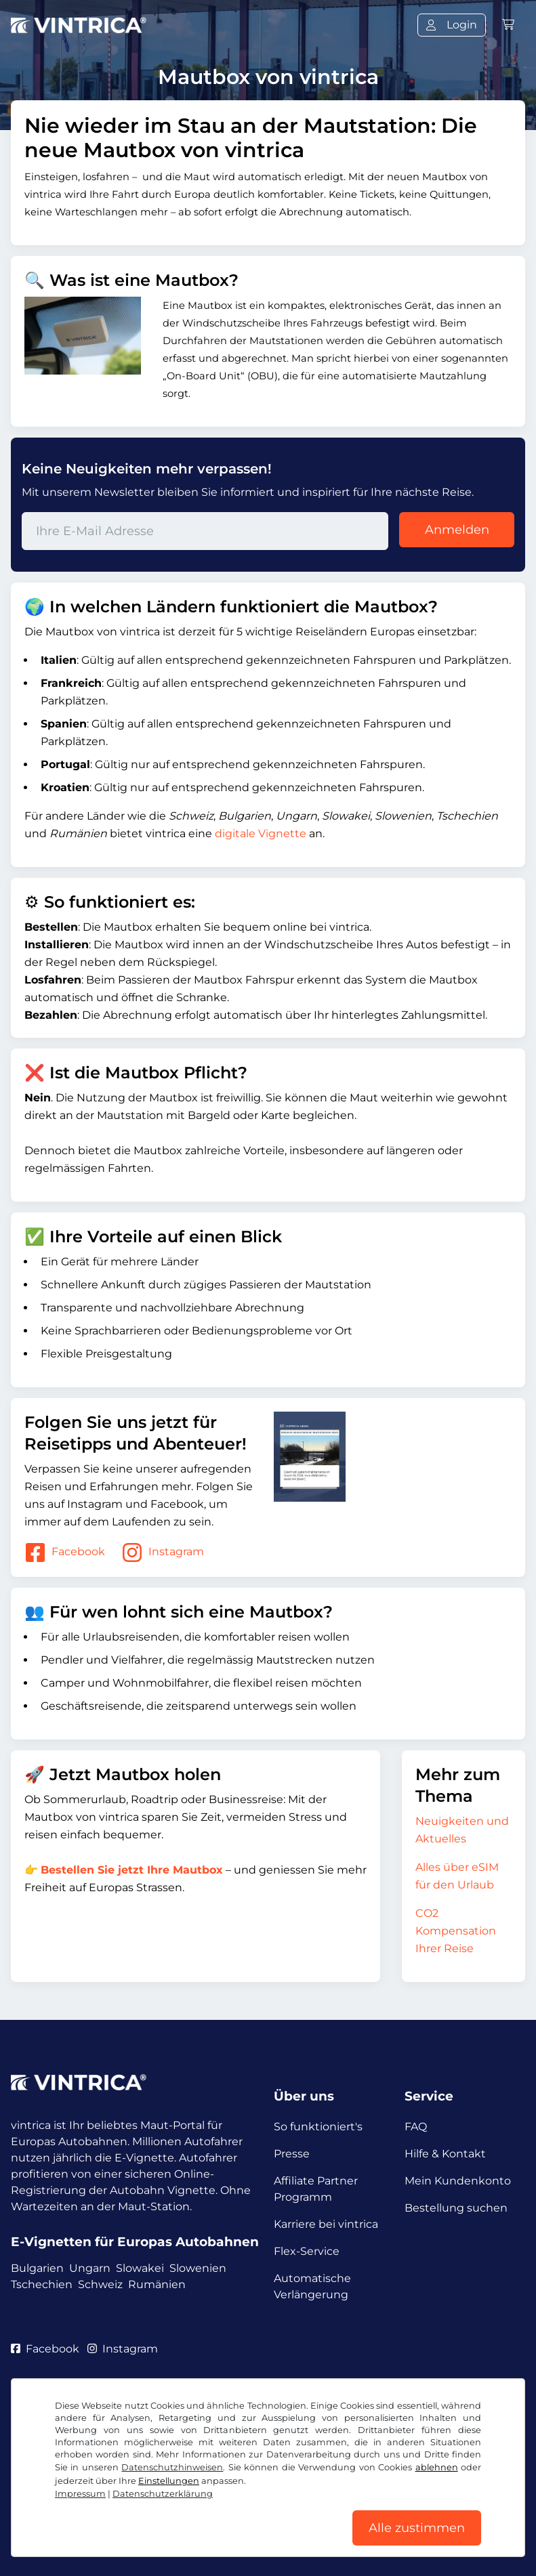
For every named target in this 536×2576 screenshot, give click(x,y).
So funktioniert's (318, 2126)
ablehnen (436, 2467)
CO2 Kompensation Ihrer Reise (455, 1931)
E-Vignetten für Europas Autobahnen (135, 2242)
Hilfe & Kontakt (445, 2153)
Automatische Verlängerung (312, 2286)
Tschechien (42, 2284)
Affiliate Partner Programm (316, 2188)
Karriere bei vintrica (326, 2224)
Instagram (162, 1552)
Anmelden (457, 529)
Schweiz (100, 2284)
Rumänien (157, 2284)
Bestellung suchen (456, 2207)
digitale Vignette (260, 833)
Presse (292, 2153)
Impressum (80, 2494)
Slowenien (197, 2268)
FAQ (416, 2126)
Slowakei (140, 2268)
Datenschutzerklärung (162, 2494)
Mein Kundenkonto (458, 2180)
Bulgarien (37, 2268)
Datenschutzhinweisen (172, 2467)
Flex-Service (306, 2251)
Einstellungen (168, 2481)
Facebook (64, 1552)
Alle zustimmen (417, 2527)
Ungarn (89, 2268)
